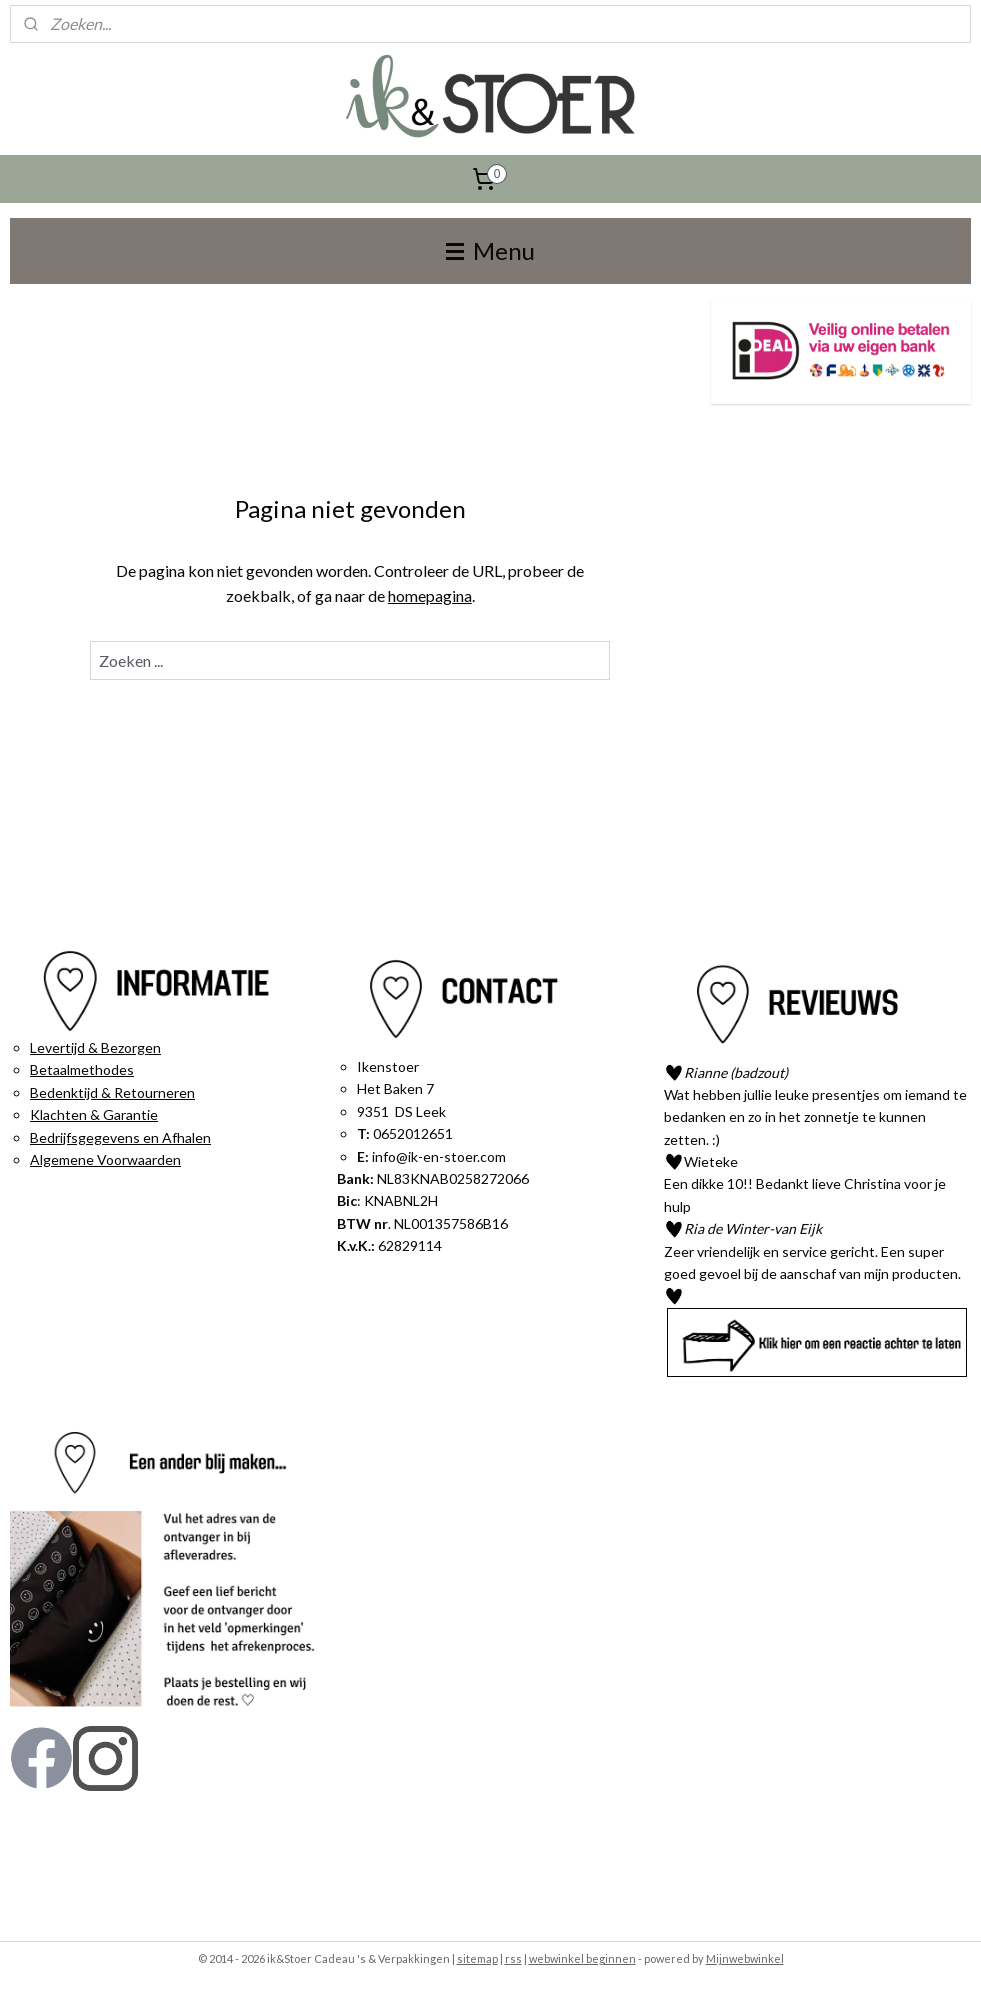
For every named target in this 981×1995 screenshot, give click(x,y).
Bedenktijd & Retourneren (112, 1092)
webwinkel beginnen (582, 1958)
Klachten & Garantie (94, 1114)
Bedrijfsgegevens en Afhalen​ (120, 1137)
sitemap (477, 1958)
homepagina (430, 595)
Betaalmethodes (82, 1069)
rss (513, 1958)
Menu (490, 250)
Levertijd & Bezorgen (95, 1047)
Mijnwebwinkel (745, 1958)
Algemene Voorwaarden (105, 1159)
